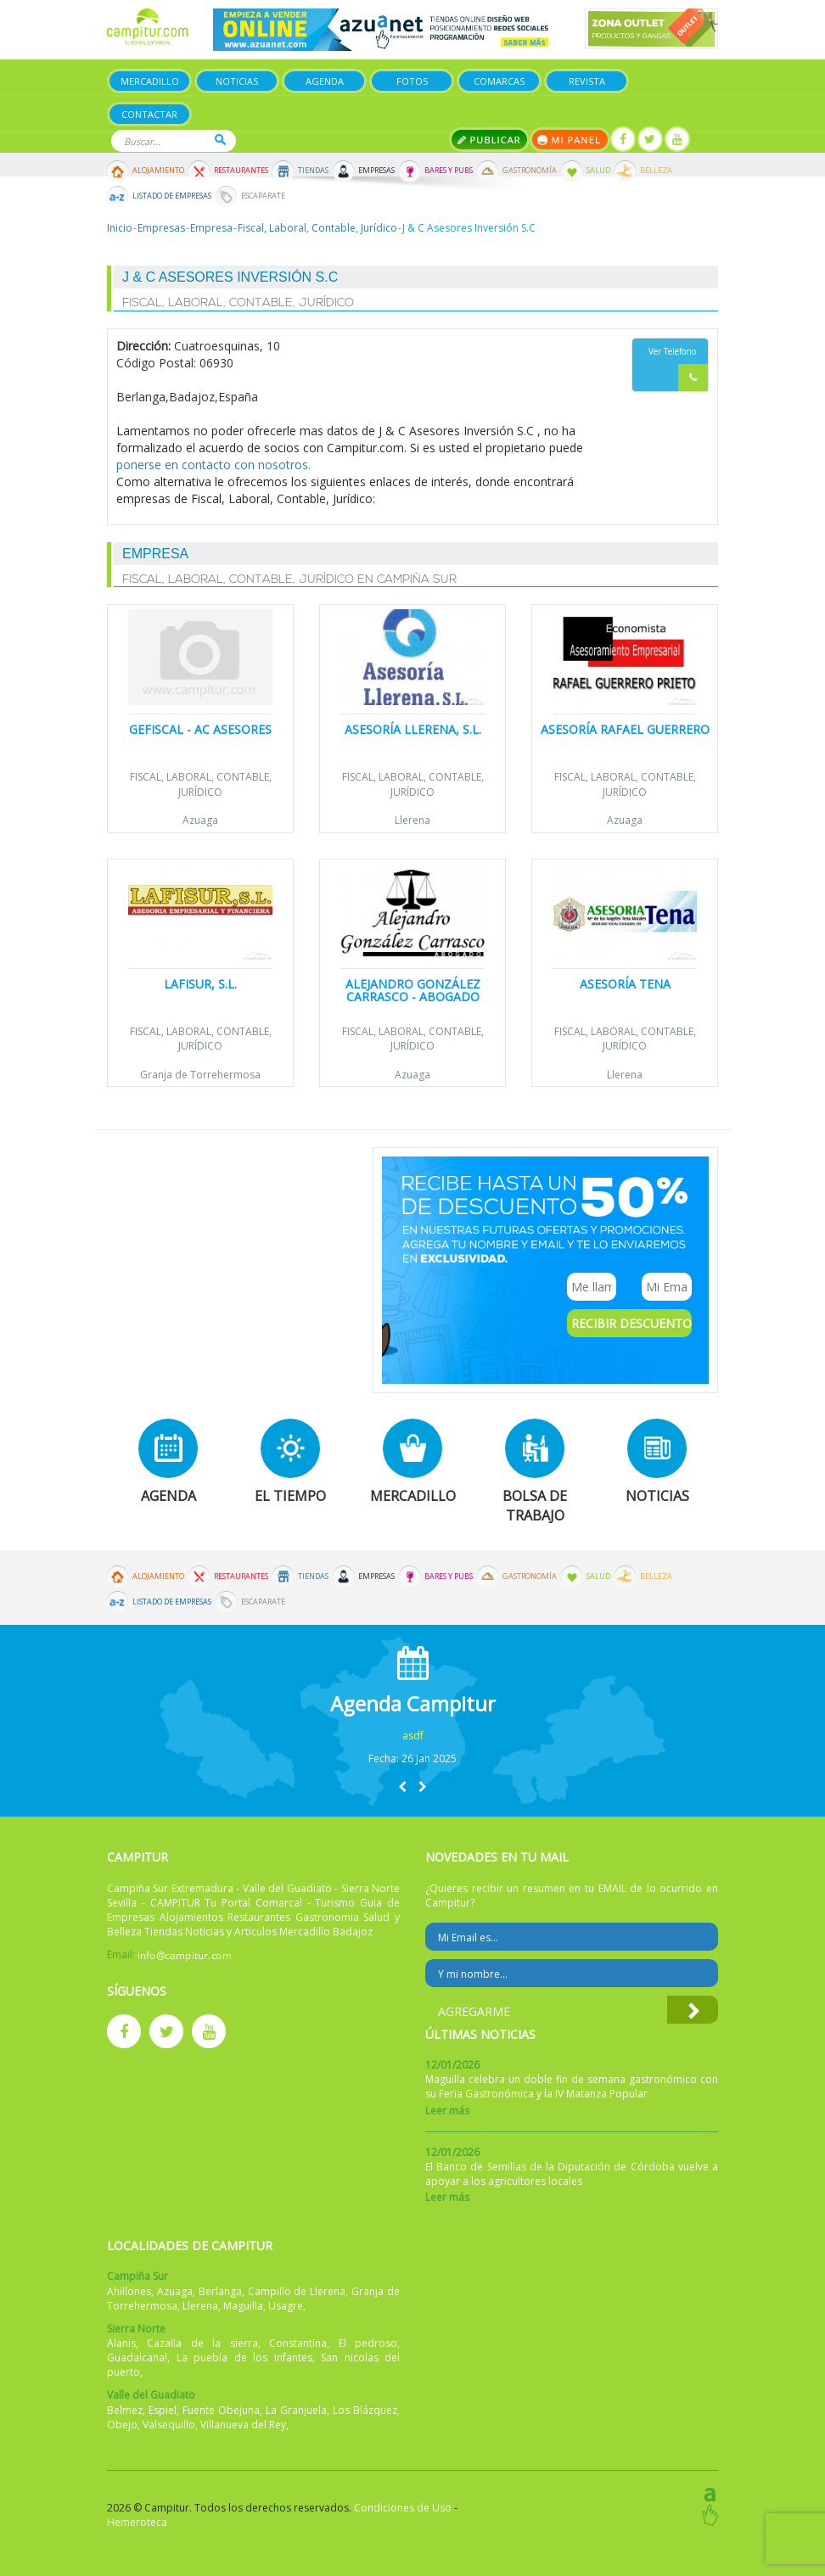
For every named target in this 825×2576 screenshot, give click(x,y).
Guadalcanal (137, 2357)
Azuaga (200, 820)
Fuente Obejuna (221, 2410)
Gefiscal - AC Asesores (200, 729)
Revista (587, 81)
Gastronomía (529, 170)
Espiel (163, 2410)
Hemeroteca (137, 2522)
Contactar (149, 114)
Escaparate (263, 196)
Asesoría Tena (625, 984)
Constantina (298, 2343)
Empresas (376, 170)
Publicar (489, 139)
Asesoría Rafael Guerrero (625, 729)
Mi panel (570, 139)
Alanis (121, 2343)
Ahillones (129, 2291)
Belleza (656, 170)
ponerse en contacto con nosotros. (213, 464)
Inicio (119, 228)
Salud (598, 170)
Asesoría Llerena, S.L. (413, 729)
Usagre (285, 2306)
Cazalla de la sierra (202, 2343)
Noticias (237, 81)
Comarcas (499, 81)
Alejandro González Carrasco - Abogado (412, 990)
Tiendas (313, 170)
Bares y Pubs (448, 170)
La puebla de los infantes (244, 2357)
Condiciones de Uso (403, 2507)
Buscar (220, 139)
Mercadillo (150, 81)
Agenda (325, 81)
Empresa (211, 228)
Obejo (122, 2424)
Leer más (447, 2110)
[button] (402, 1786)
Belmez (125, 2410)
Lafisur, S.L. (200, 984)
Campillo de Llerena (297, 2291)
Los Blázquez (365, 2410)
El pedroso (368, 2343)
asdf (413, 1735)
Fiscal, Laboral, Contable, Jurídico (317, 228)
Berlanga (220, 2291)
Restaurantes (241, 170)
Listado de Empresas (171, 196)
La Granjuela (296, 2410)
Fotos (412, 81)
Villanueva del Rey (243, 2424)
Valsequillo (169, 2424)
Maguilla (243, 2306)
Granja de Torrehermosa (200, 1074)
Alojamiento (158, 170)
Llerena (412, 820)
